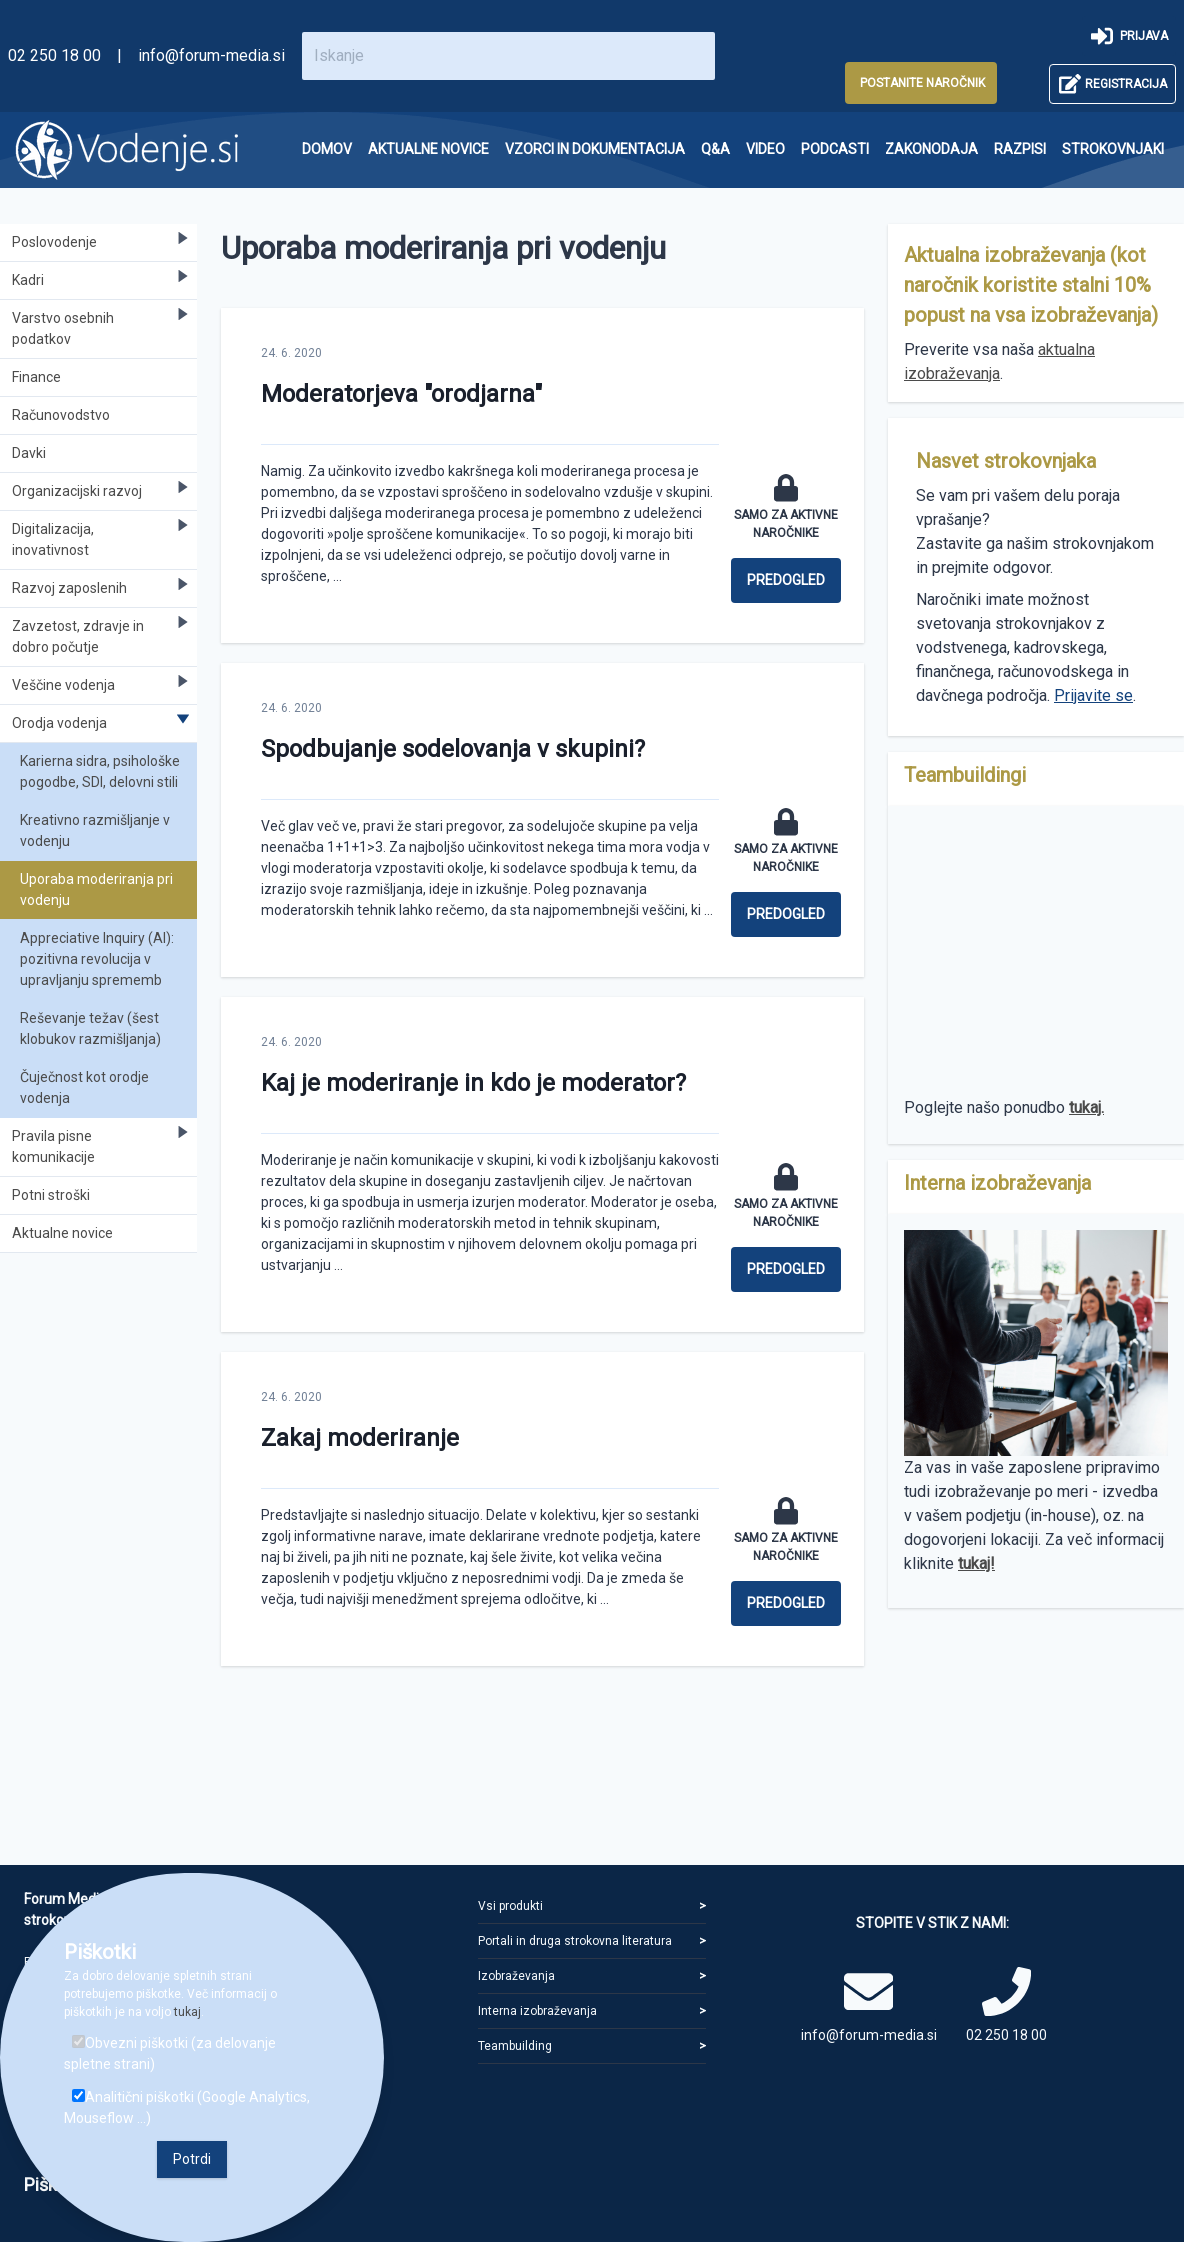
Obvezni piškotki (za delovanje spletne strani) (170, 2053)
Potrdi (192, 2159)
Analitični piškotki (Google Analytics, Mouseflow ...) (187, 2107)
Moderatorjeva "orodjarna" (401, 394)
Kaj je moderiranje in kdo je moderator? (473, 1083)
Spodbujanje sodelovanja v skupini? (453, 749)
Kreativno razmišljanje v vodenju (95, 830)
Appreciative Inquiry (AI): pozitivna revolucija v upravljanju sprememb (97, 959)
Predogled (786, 580)
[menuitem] (327, 149)
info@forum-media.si (211, 55)
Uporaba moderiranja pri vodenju (96, 889)
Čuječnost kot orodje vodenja (84, 1087)
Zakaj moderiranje (360, 1438)
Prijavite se (1093, 695)
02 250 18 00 (54, 55)
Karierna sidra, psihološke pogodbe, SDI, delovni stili (100, 771)
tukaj (187, 2012)
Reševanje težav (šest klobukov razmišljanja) (90, 1028)
